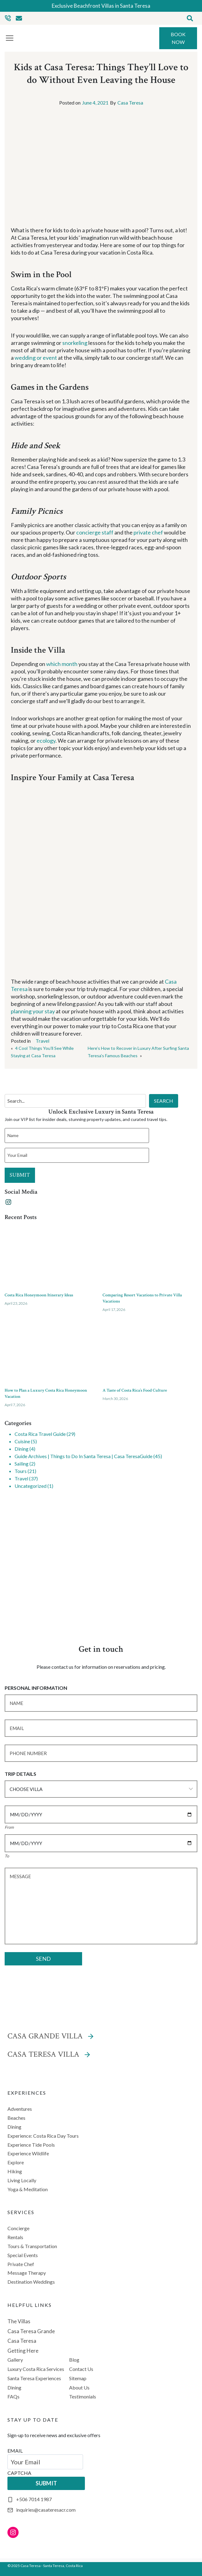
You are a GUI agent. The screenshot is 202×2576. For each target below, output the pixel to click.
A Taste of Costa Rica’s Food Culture (135, 1390)
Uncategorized (30, 1486)
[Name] (101, 1703)
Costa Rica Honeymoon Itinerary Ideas (39, 1295)
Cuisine (22, 1441)
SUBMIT (20, 1175)
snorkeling (74, 342)
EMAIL (15, 2451)
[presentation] (52, 1255)
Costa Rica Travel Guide (40, 1434)
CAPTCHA (19, 2473)
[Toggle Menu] (9, 38)
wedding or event (36, 357)
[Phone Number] (101, 1753)
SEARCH (163, 1101)
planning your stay (33, 1011)
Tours (21, 1471)
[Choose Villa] (101, 1789)
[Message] (101, 1906)
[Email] (101, 1728)
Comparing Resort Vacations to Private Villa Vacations (142, 1298)
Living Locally (21, 2180)
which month (61, 663)
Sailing (22, 1463)
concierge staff (94, 532)
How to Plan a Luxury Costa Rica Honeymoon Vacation (46, 1393)
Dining (22, 1449)
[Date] (101, 1814)
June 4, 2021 (95, 102)
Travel (42, 1041)
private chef (148, 532)
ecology (46, 740)
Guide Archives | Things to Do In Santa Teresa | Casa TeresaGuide (83, 1456)
